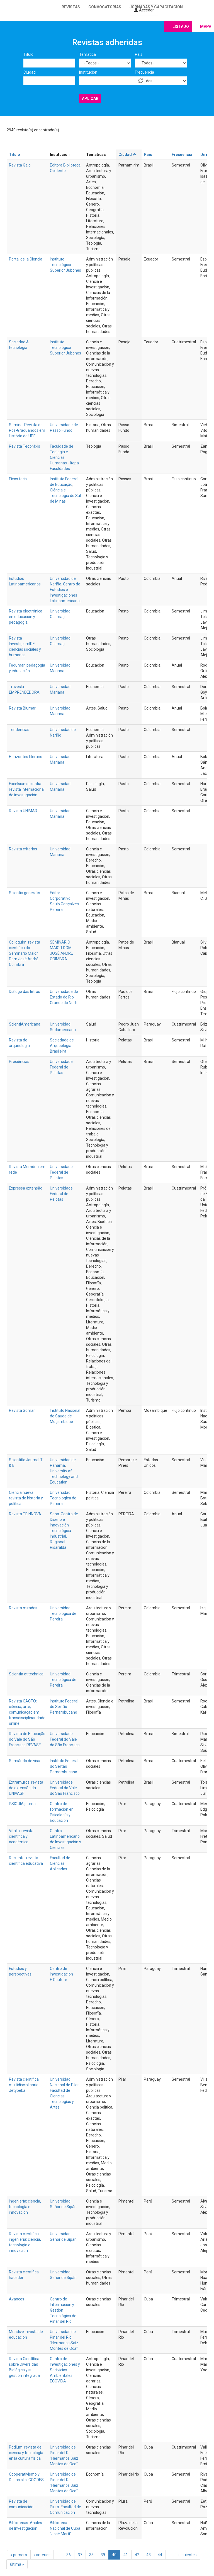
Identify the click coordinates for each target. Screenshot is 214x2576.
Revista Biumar (22, 708)
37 (80, 2555)
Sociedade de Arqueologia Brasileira (62, 1045)
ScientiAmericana (24, 1024)
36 (68, 2555)
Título (28, 54)
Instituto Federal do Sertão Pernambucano (64, 1706)
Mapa (205, 26)
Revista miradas (23, 1608)
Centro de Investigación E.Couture (61, 1974)
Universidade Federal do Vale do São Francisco (65, 1739)
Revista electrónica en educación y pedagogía (25, 616)
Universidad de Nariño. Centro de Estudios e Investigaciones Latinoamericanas (66, 589)
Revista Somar (22, 1410)
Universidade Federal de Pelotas (61, 1067)
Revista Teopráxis (24, 446)
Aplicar (90, 98)
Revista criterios (23, 849)
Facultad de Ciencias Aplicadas (60, 1863)
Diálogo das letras (24, 991)
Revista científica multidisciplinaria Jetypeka (24, 2085)
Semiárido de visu (24, 1761)
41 (125, 2555)
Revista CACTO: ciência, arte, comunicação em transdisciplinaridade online (27, 1712)
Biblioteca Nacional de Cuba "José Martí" (65, 2528)
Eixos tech (18, 479)
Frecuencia (144, 72)
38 (91, 2555)
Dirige (206, 154)
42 (137, 2555)
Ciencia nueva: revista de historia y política (26, 1498)
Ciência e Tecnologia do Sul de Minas (65, 495)
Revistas (71, 7)
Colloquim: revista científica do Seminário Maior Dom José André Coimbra (24, 953)
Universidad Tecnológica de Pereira (63, 1498)
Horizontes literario (25, 756)
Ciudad (29, 72)
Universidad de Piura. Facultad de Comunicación (65, 2507)
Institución (88, 72)
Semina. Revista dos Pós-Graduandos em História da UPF (27, 430)
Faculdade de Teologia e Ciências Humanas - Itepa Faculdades (64, 457)
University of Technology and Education (64, 1476)
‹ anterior (42, 2555)
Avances (16, 2299)
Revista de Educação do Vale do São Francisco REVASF (27, 1739)
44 (160, 2555)
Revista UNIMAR (23, 811)
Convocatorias (104, 7)
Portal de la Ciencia (25, 259)
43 (148, 2555)
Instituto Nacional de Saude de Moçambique (65, 1416)
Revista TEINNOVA (25, 1514)
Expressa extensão (25, 1188)
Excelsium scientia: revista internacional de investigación (27, 789)
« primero (18, 2555)
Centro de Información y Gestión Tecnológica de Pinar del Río (63, 2310)
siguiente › (188, 2555)
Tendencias (19, 729)
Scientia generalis (24, 893)
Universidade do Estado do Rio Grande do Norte (64, 997)
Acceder (144, 10)
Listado (180, 26)
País (138, 54)
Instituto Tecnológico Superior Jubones (65, 264)
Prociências (19, 1061)
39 (103, 2555)
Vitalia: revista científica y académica (21, 1836)
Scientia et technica (26, 1674)
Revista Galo (20, 165)
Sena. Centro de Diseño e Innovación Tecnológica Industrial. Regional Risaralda (64, 1531)
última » (17, 2564)
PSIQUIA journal (23, 1803)
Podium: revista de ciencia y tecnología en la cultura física (26, 2453)
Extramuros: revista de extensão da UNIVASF (26, 1788)
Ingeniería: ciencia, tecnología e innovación (25, 2207)
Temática (87, 54)
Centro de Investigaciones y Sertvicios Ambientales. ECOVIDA (65, 2369)
